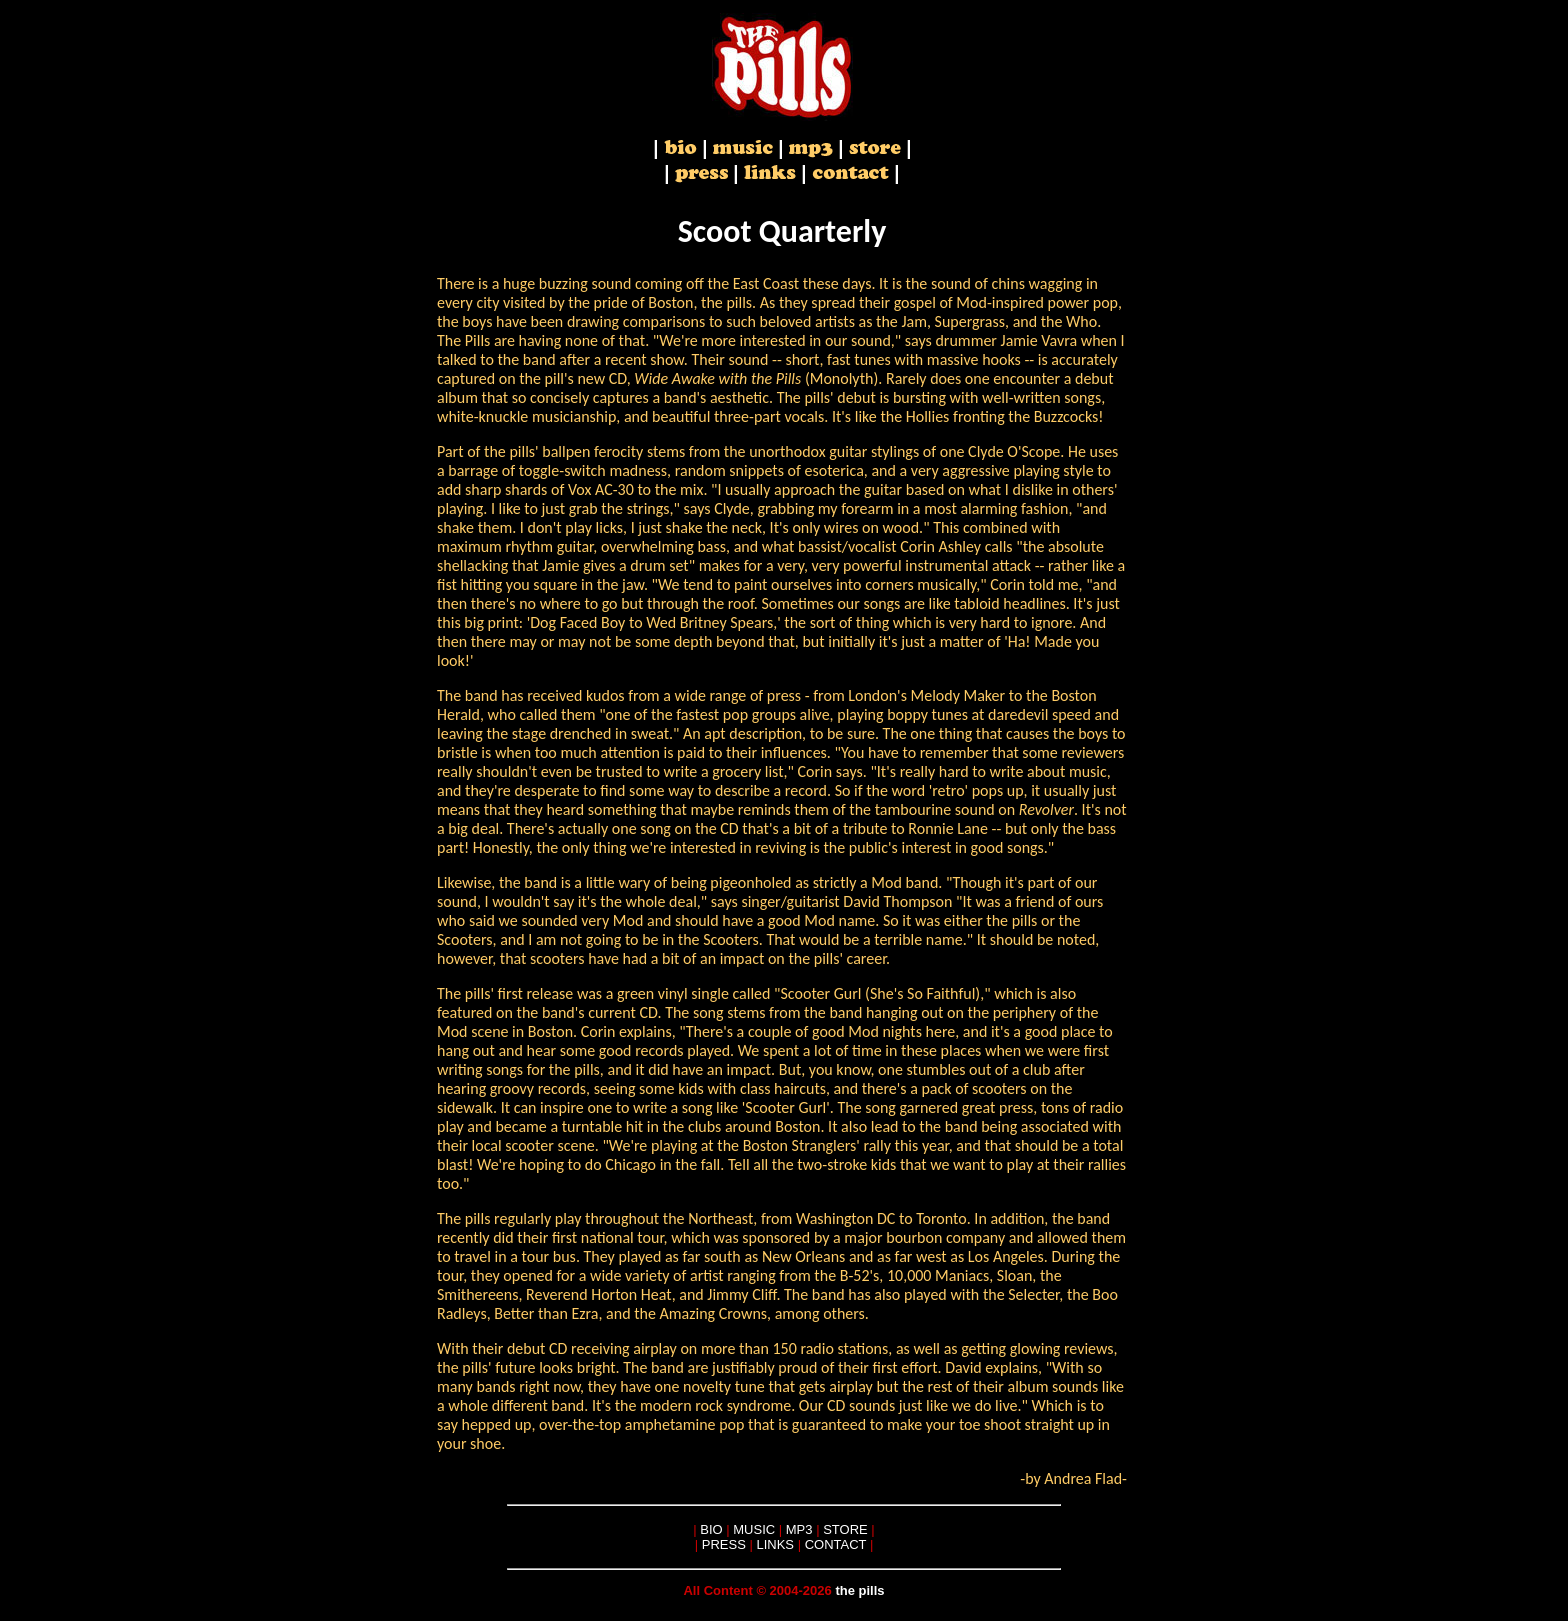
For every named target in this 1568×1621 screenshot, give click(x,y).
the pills (859, 1590)
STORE (845, 1529)
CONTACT (836, 1544)
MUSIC (754, 1529)
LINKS (775, 1544)
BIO (711, 1529)
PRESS (724, 1544)
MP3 (799, 1529)
